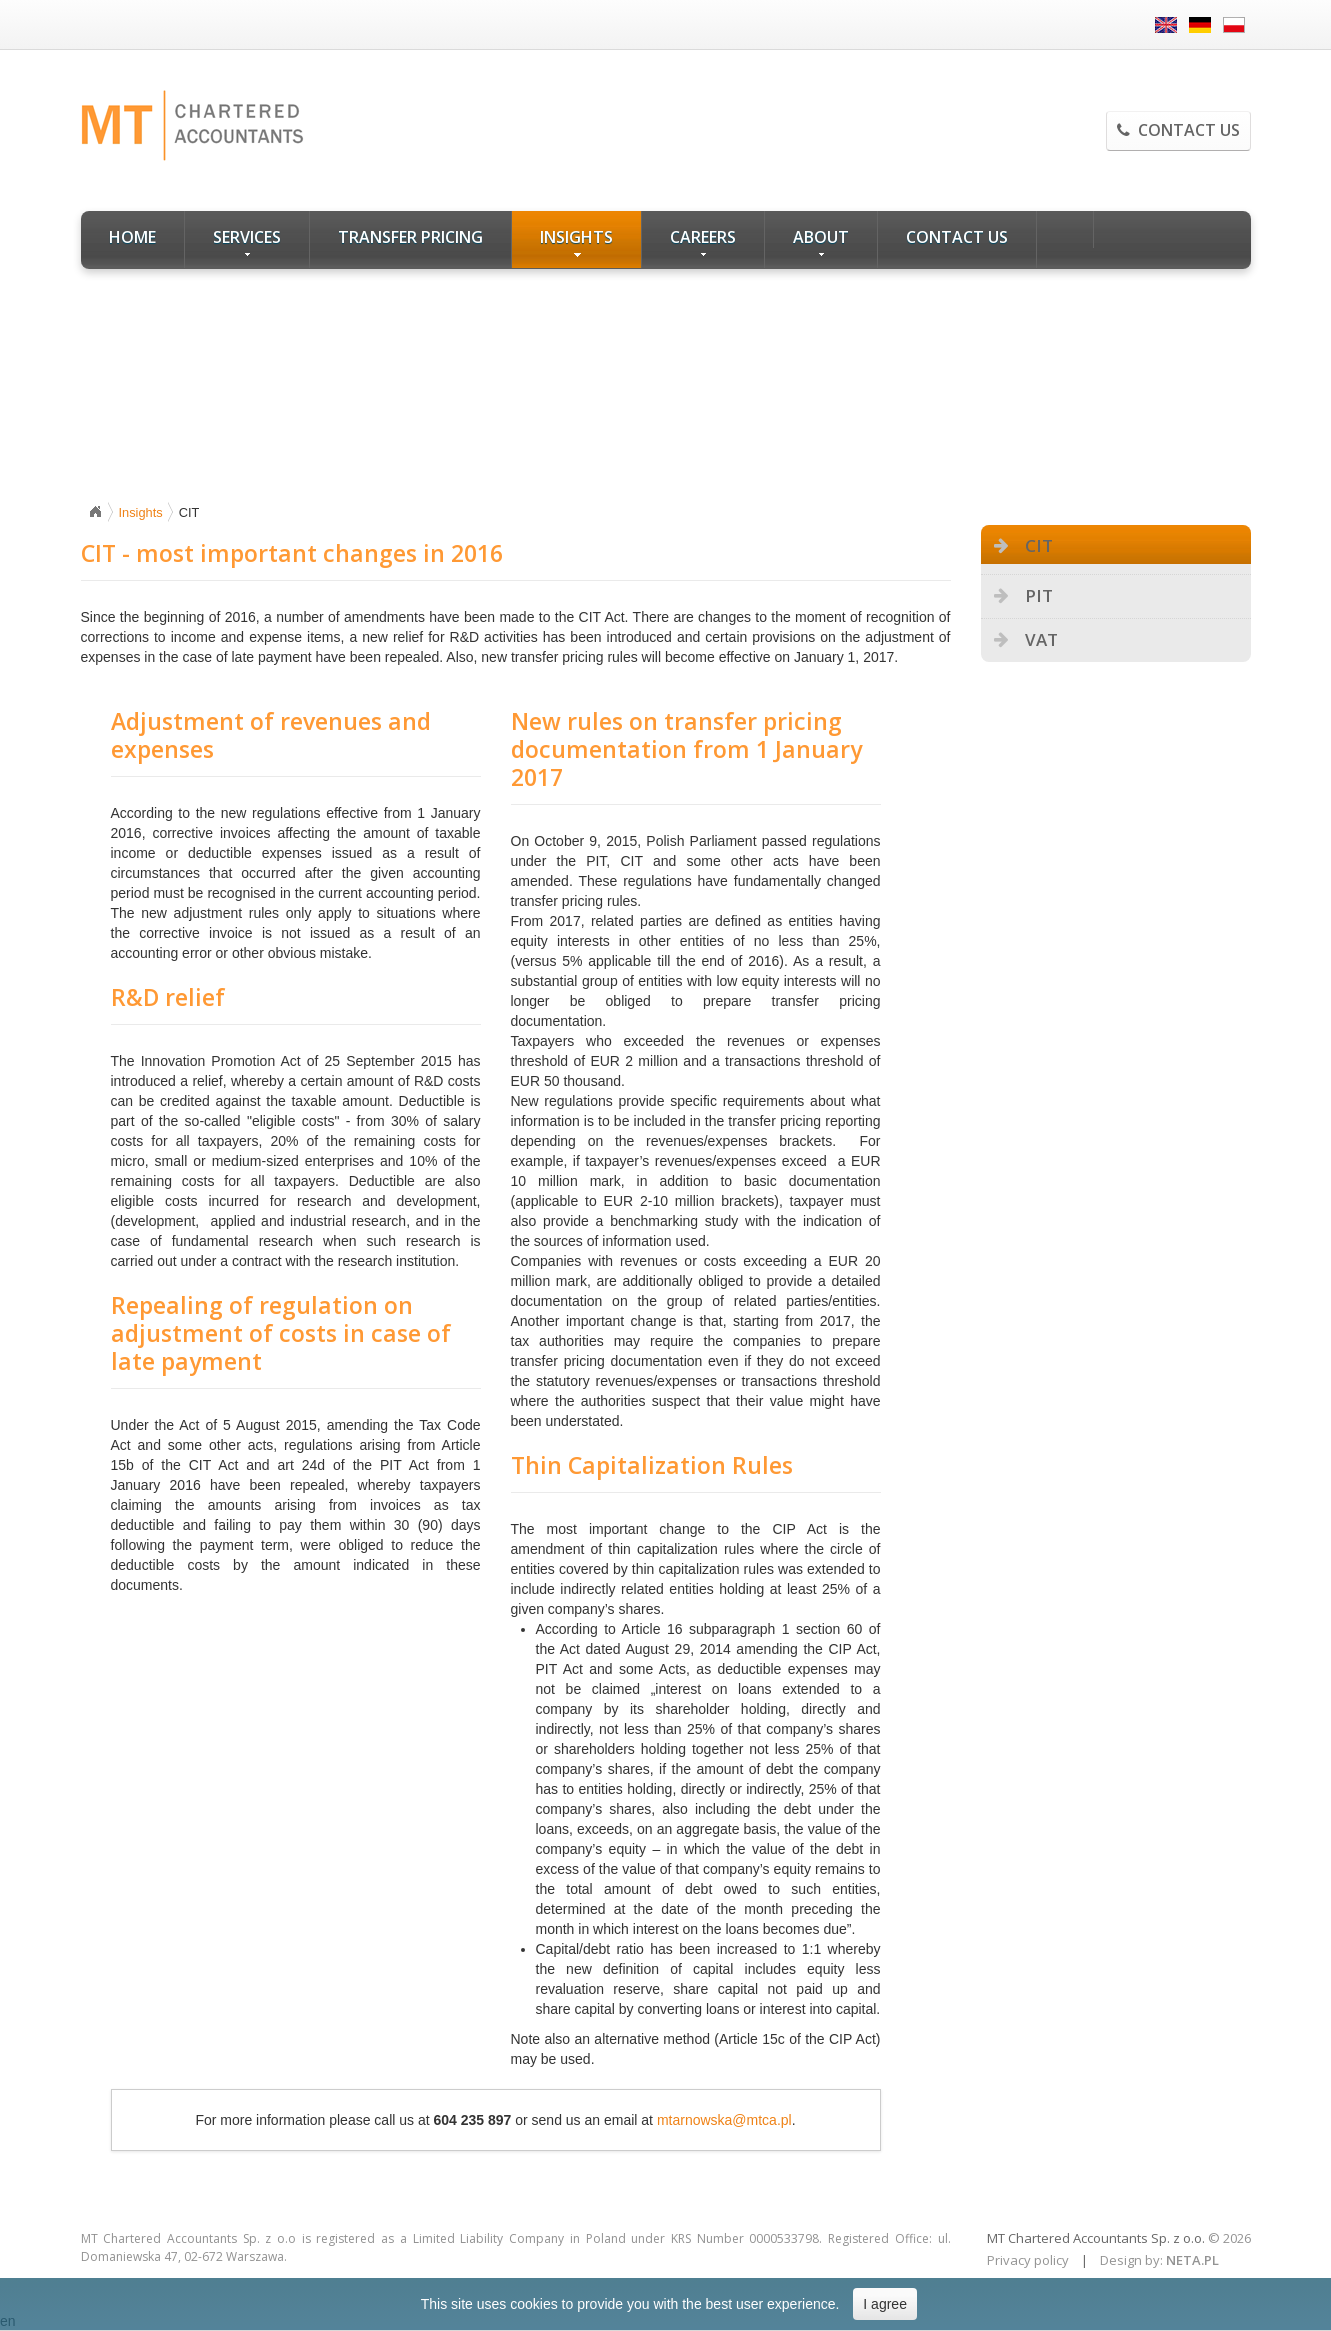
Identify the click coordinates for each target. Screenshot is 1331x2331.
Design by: (1131, 2260)
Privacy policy (1028, 2260)
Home (132, 237)
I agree (885, 2304)
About (821, 241)
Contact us (1178, 130)
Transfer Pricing (410, 237)
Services (247, 241)
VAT (1041, 639)
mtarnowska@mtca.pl (724, 2120)
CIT (1039, 545)
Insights (576, 241)
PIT (1039, 595)
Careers (703, 241)
